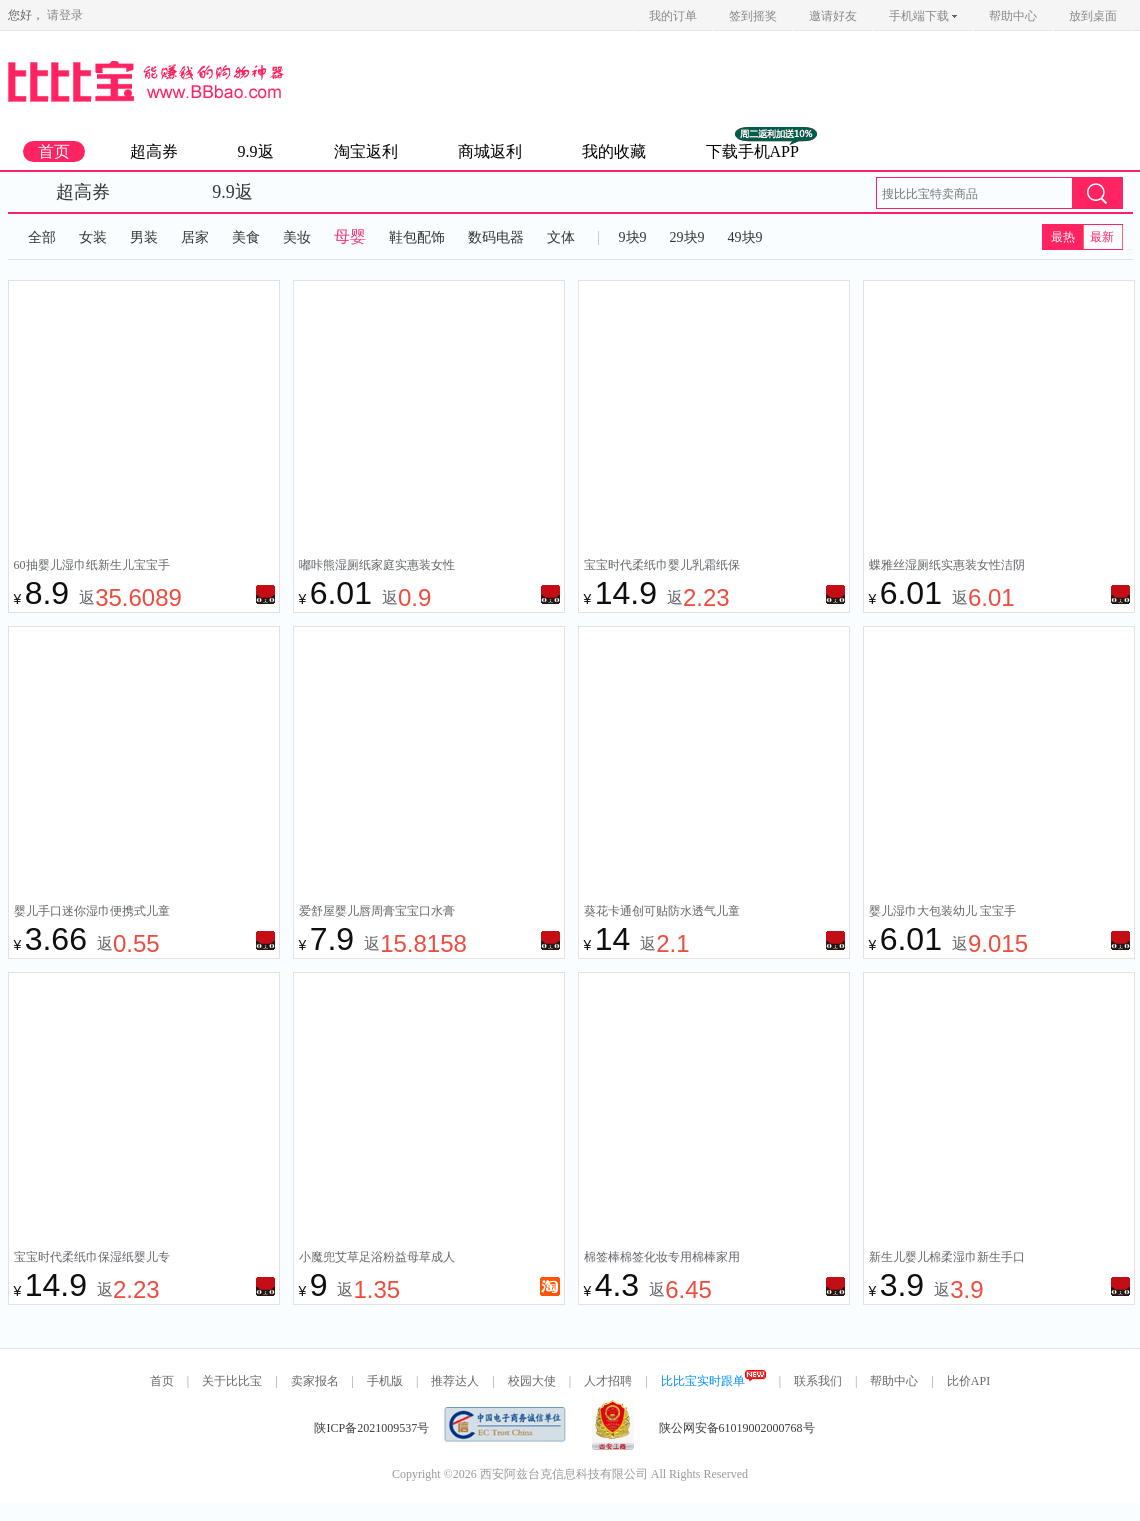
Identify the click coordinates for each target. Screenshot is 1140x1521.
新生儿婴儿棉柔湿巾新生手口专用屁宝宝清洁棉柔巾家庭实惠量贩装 (947, 1259)
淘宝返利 (366, 151)
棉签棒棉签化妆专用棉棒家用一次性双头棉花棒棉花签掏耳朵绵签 (662, 1259)
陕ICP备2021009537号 (371, 1428)
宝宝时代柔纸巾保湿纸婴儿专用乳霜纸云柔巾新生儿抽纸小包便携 (92, 1259)
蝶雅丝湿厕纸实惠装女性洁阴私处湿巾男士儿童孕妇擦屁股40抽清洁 (947, 567)
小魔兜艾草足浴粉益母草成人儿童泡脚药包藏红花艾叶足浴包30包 (377, 1259)
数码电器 (496, 237)
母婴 (350, 236)
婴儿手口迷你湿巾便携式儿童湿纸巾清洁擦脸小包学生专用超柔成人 (92, 913)
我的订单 (673, 16)
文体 (561, 237)
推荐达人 (455, 1381)
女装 (93, 237)
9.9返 (256, 151)
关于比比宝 (232, 1381)
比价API (968, 1381)
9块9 (633, 237)
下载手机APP (752, 151)
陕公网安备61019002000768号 (737, 1428)
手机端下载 (923, 16)
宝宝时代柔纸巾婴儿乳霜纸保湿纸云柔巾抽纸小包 (662, 567)
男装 (144, 237)
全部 (42, 237)
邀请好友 (833, 16)
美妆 (297, 237)
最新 (1102, 237)
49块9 (745, 237)
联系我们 (818, 1381)
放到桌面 (1093, 16)
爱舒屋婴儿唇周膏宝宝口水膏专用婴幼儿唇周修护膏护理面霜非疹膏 (377, 913)
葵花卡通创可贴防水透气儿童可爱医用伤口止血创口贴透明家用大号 (662, 913)
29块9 (687, 237)
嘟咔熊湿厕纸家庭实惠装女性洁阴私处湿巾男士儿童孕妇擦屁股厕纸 (377, 567)
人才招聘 (608, 1381)
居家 (195, 237)
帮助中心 (1013, 16)
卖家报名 (315, 1381)
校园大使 (532, 1381)
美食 (246, 237)
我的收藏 (614, 151)
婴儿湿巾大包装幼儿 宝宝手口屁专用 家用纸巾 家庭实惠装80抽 (944, 913)
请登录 (65, 15)
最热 (1063, 237)
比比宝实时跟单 (713, 1381)
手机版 (385, 1381)
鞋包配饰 (417, 237)
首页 (54, 151)
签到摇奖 (753, 16)
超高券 (154, 151)
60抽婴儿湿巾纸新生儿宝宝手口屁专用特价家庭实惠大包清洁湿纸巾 (92, 567)
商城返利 (490, 151)
